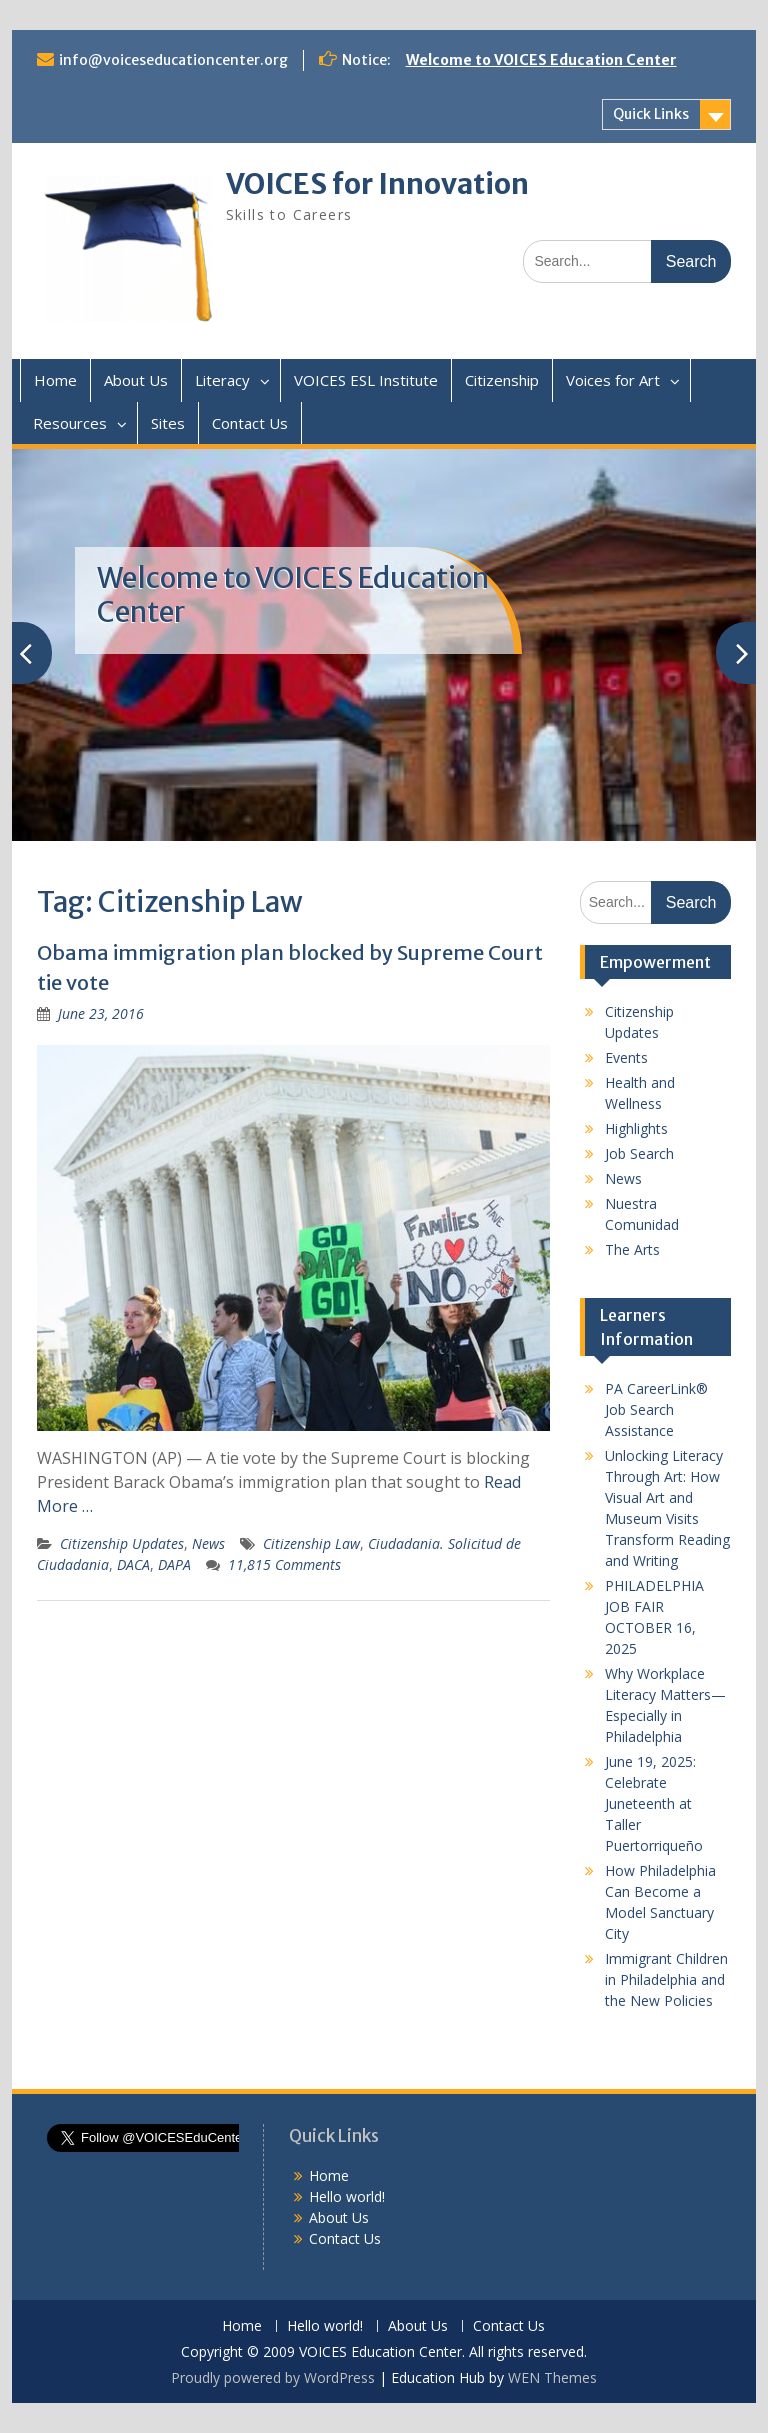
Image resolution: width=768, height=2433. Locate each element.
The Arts (632, 1249)
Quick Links (651, 114)
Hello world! (347, 2196)
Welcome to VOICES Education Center (541, 60)
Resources (70, 423)
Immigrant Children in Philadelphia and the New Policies (666, 1979)
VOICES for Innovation (377, 184)
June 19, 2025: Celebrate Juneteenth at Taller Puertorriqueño (654, 1803)
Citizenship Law (311, 1543)
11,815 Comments (284, 1564)
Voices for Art (613, 380)
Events (626, 1057)
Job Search (639, 1153)
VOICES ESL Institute (366, 380)
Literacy (222, 380)
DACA (133, 1564)
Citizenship (502, 380)
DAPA (174, 1564)
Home (55, 380)
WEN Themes (552, 2377)
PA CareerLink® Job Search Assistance (656, 1409)
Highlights (636, 1128)
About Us (136, 380)
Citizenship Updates (122, 1543)
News (208, 1543)
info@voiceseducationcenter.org (173, 60)
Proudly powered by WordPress (273, 2377)
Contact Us (250, 423)
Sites (168, 423)
